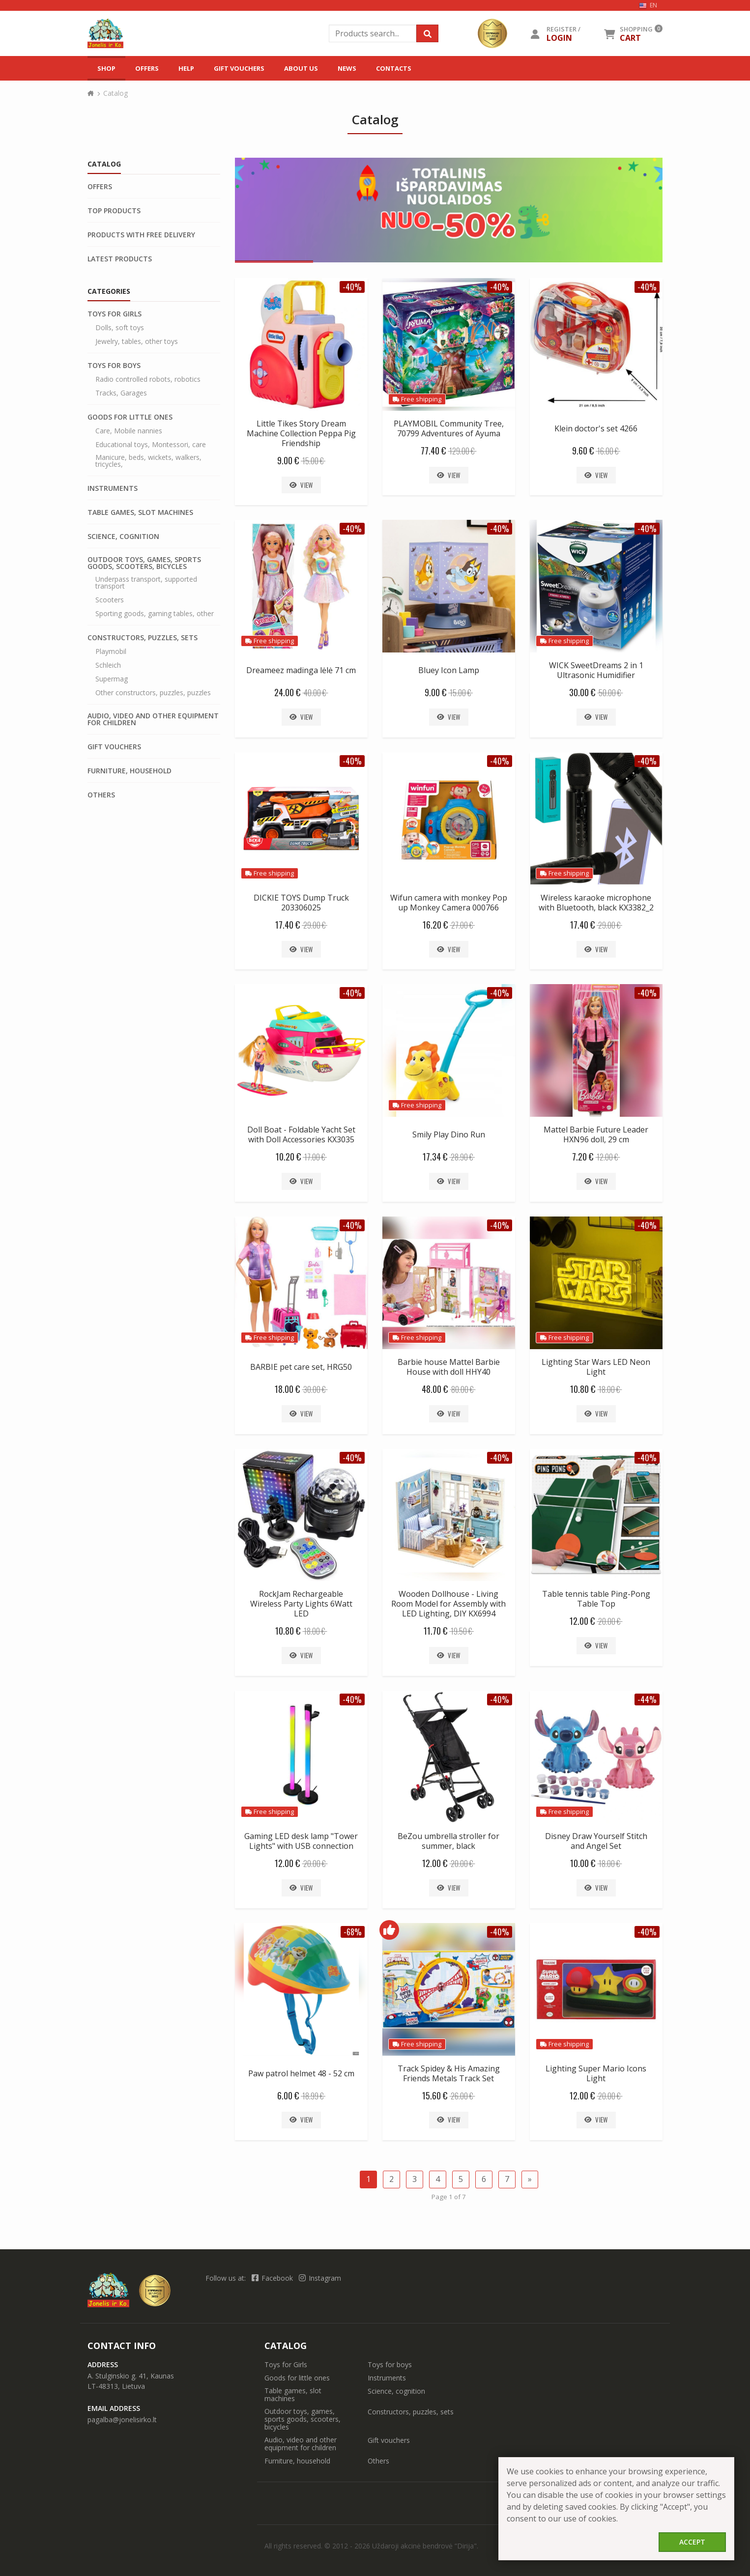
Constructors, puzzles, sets (142, 637)
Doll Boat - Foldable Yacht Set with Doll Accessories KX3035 (301, 1134)
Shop (106, 68)
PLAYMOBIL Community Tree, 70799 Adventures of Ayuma (449, 428)
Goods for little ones (130, 417)
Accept (692, 2542)
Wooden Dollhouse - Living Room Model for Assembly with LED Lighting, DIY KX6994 (448, 1603)
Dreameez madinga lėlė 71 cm (301, 670)
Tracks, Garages (121, 393)
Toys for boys (114, 365)
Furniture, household (129, 770)
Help (186, 68)
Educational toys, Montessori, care (150, 444)
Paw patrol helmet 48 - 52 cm (301, 2073)
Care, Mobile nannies (128, 430)
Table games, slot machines (140, 512)
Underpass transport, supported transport (146, 583)
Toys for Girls (114, 314)
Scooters (109, 599)
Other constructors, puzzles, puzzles (153, 692)
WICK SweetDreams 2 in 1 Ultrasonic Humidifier (596, 670)
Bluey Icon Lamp (448, 670)
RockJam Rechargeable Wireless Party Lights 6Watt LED (301, 1603)
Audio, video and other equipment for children (153, 719)
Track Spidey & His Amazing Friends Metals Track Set (449, 2073)
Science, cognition (123, 536)
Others (101, 795)
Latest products (119, 258)
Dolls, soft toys (119, 327)
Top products (114, 210)
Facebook (273, 2278)
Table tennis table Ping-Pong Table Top (596, 1599)
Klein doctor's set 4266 (595, 428)
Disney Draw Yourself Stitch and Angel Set (596, 1841)
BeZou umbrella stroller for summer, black (448, 1841)
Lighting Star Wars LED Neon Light (596, 1367)
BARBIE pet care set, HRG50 (301, 1366)
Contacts (393, 68)
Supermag (111, 679)
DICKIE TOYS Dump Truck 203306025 (301, 902)
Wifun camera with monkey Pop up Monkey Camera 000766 (448, 902)
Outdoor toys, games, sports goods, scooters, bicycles (144, 563)
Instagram (320, 2278)
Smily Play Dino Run (448, 1134)
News (347, 68)
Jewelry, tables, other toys (136, 341)
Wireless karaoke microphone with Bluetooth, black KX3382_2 (596, 902)
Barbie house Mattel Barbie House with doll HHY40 (449, 1367)
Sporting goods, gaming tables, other (154, 613)
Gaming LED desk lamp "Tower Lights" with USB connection (301, 1841)
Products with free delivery (141, 234)
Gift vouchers (239, 68)
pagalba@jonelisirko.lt (122, 2419)
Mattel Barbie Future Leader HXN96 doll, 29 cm (596, 1134)
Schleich (108, 665)
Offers (147, 68)
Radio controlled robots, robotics (148, 379)
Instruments (112, 488)
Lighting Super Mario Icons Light (596, 2073)
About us (301, 68)
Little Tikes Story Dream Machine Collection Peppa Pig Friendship (301, 433)
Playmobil (110, 651)
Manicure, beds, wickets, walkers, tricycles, (148, 461)
